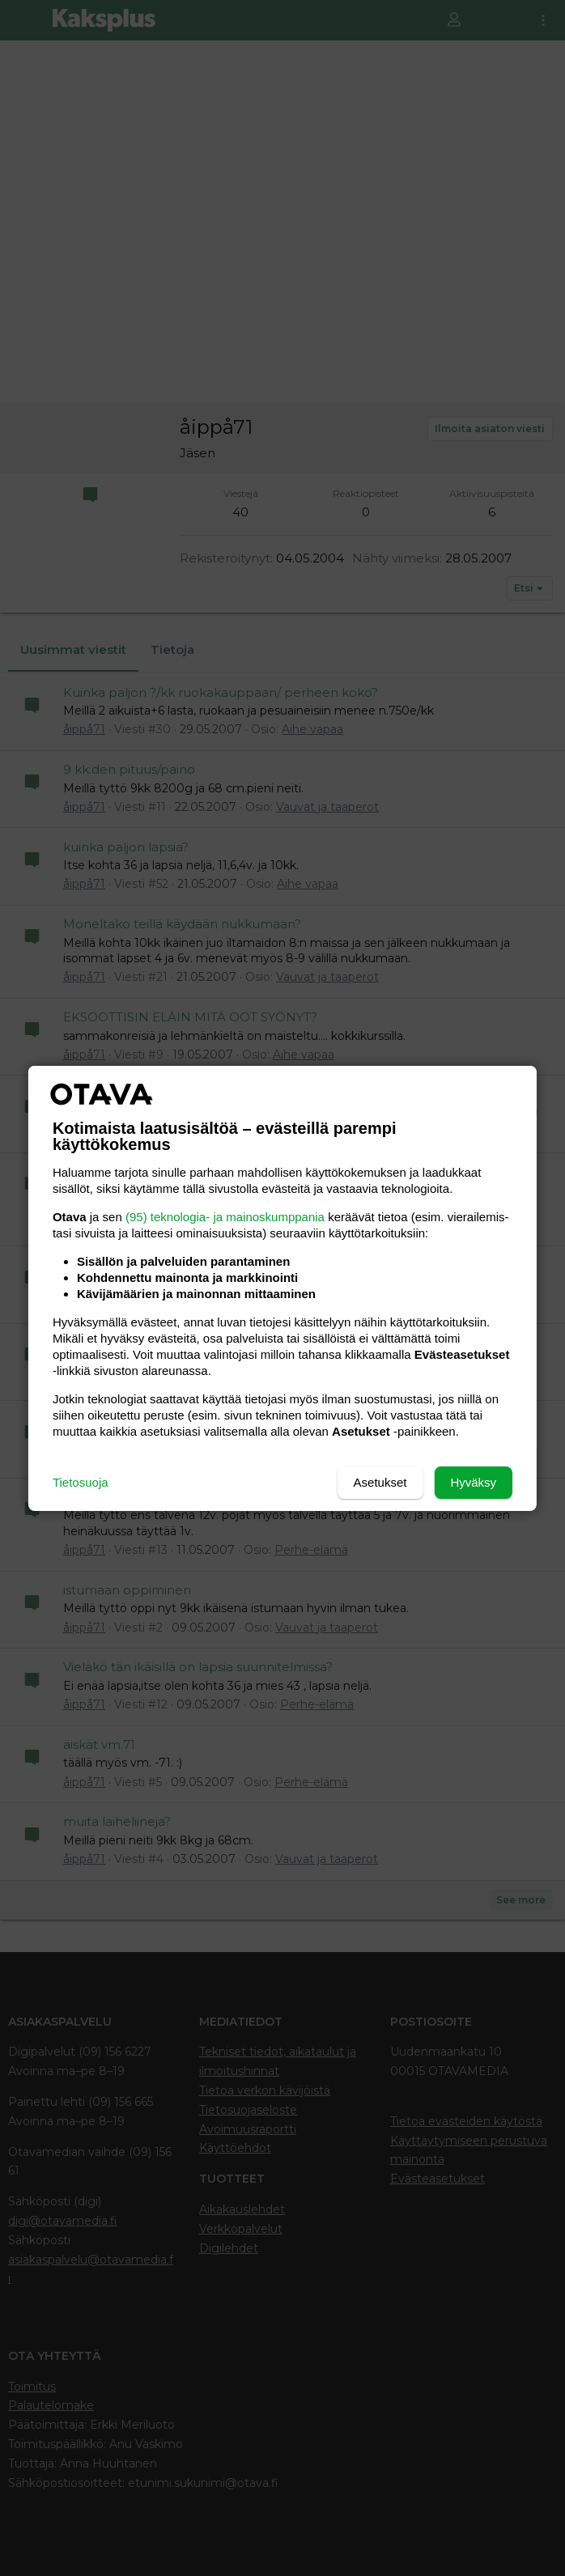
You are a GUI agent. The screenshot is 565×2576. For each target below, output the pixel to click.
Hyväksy (473, 1482)
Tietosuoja (80, 1482)
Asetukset (380, 1482)
